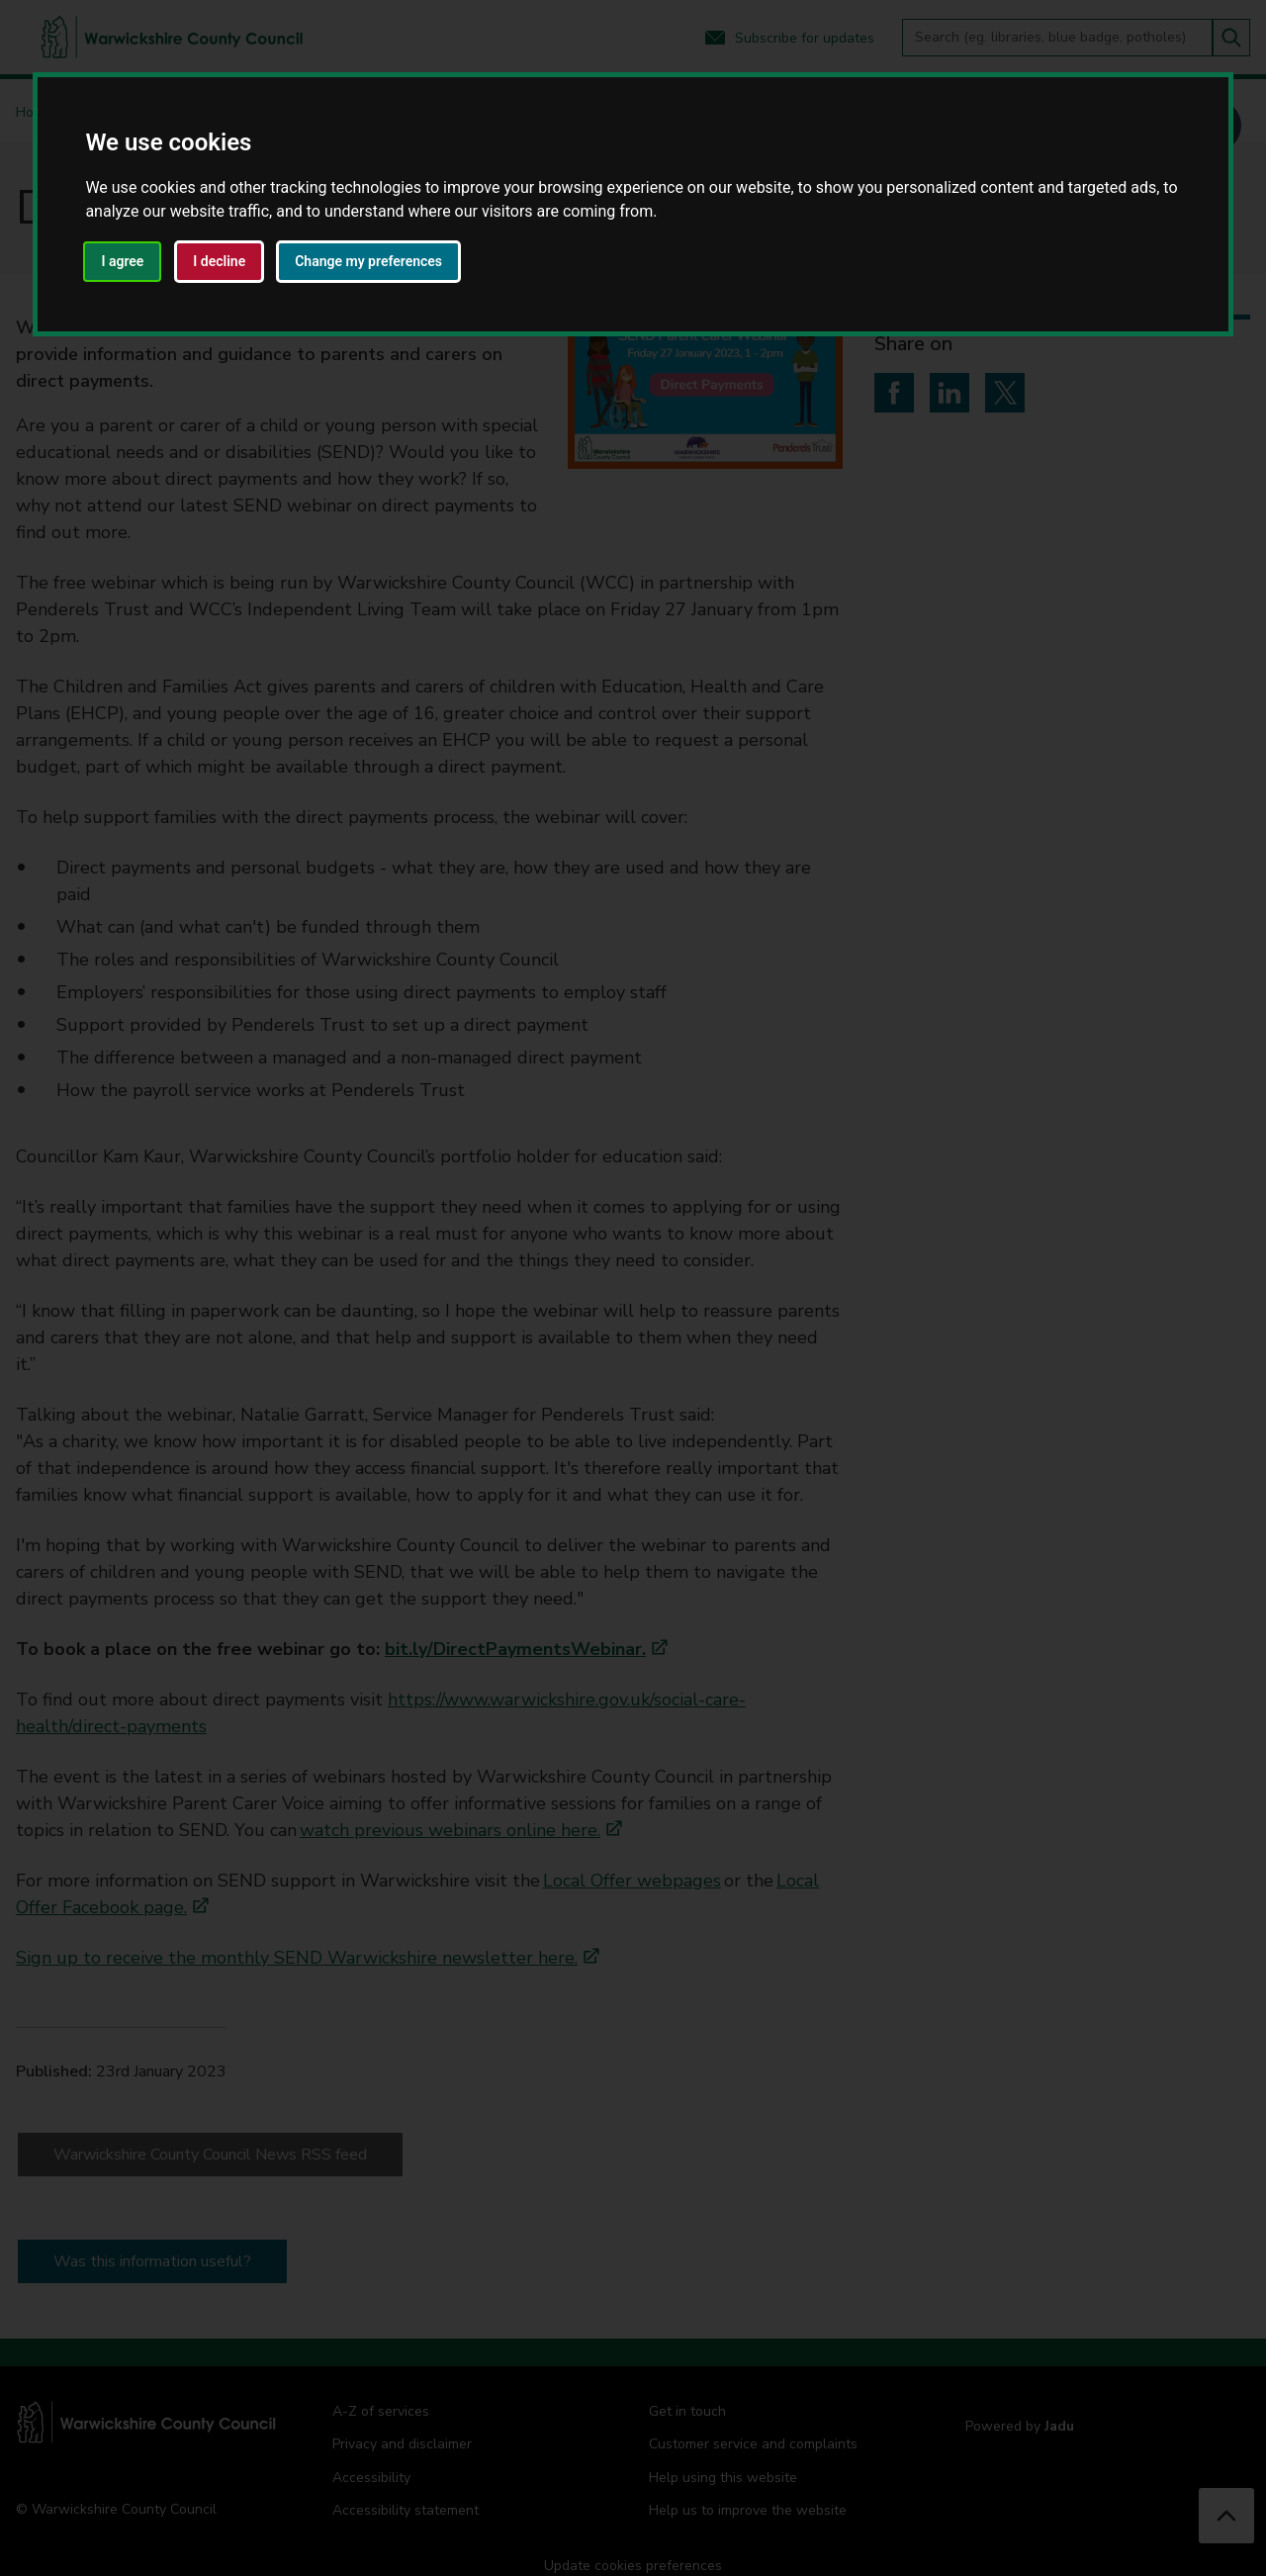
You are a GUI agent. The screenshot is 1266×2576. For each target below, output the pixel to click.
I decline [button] (219, 261)
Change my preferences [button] (368, 261)
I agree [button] (122, 261)
